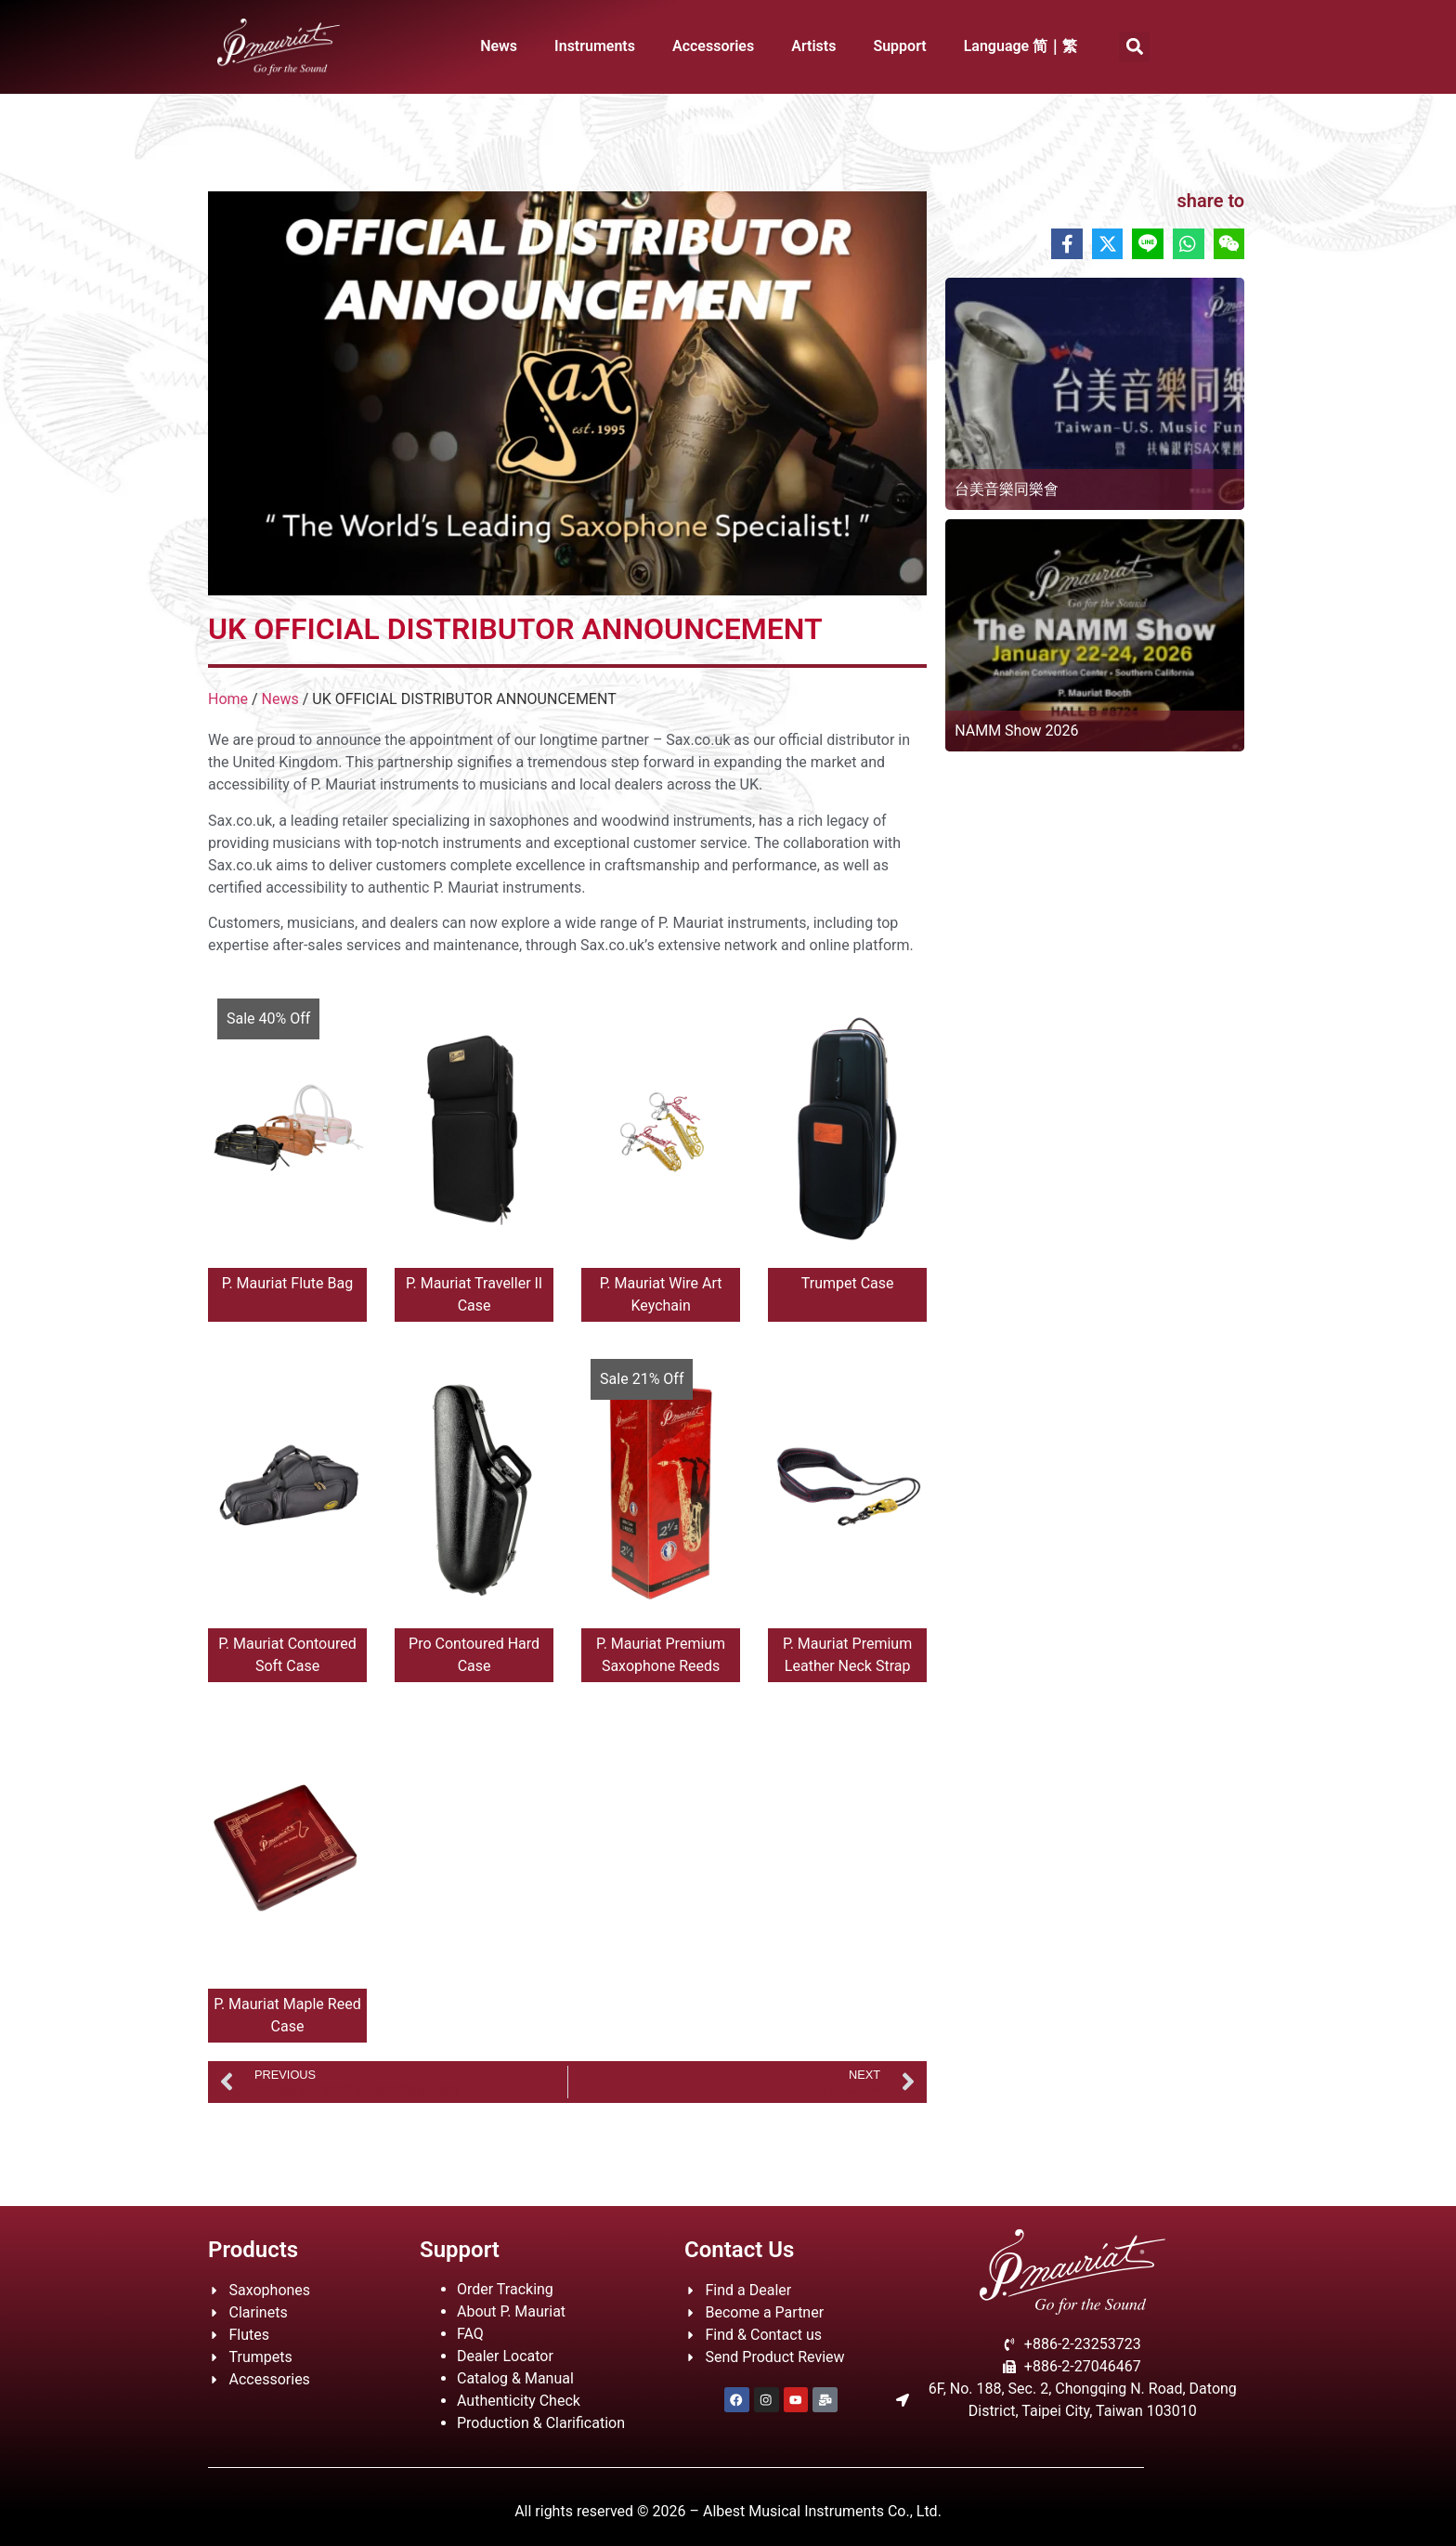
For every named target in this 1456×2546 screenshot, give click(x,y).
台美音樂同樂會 (1007, 489)
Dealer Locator (505, 2356)
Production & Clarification (541, 2423)
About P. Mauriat (511, 2311)
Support (899, 46)
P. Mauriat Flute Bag (287, 1283)
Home (228, 699)
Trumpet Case (847, 1283)
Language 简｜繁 (1021, 46)
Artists (813, 46)
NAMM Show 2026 (1016, 730)
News (498, 46)
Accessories (713, 46)
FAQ (470, 2334)
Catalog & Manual (515, 2378)
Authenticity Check (518, 2400)
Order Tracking (505, 2289)
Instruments (594, 46)
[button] (1134, 47)
